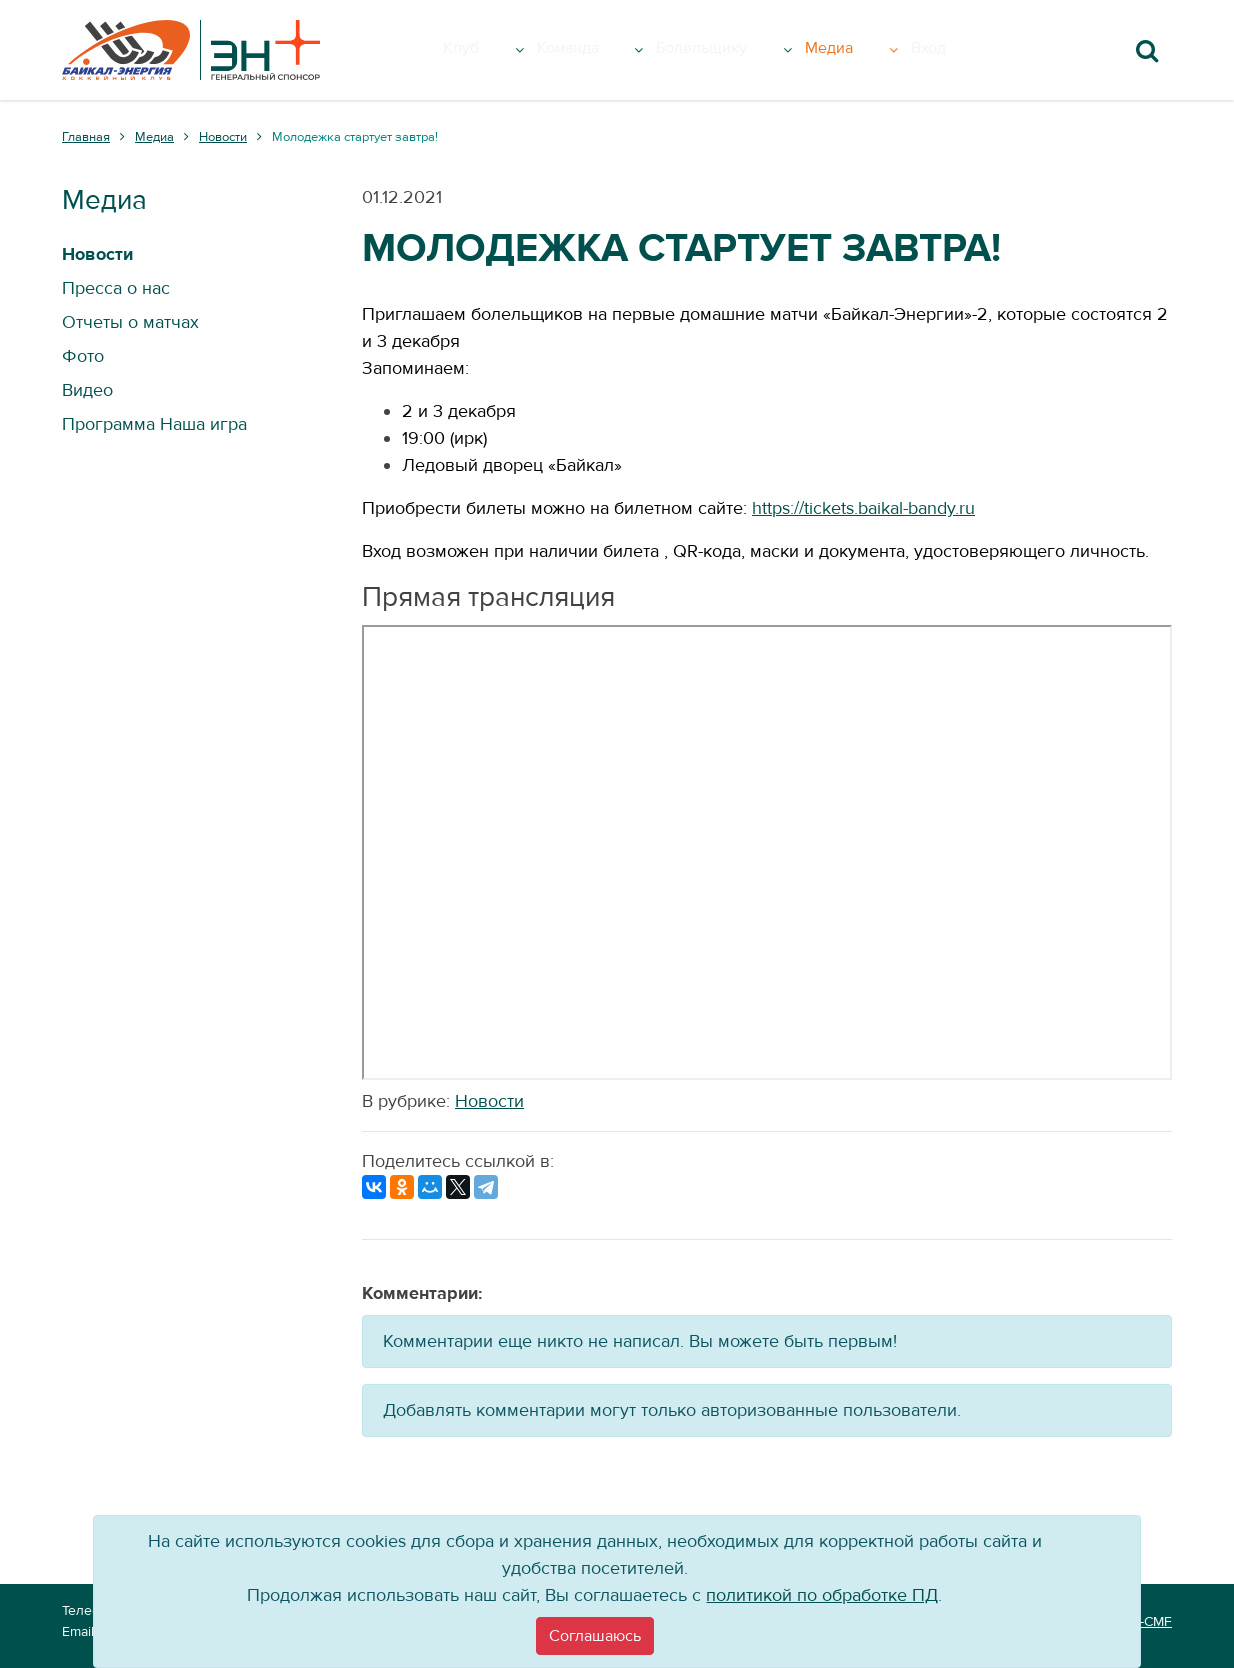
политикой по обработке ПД (822, 1595)
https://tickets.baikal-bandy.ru (863, 508)
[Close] (595, 1636)
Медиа (879, 50)
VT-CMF (1148, 1622)
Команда (602, 50)
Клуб (496, 50)
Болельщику (746, 50)
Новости (489, 1101)
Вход (961, 50)
